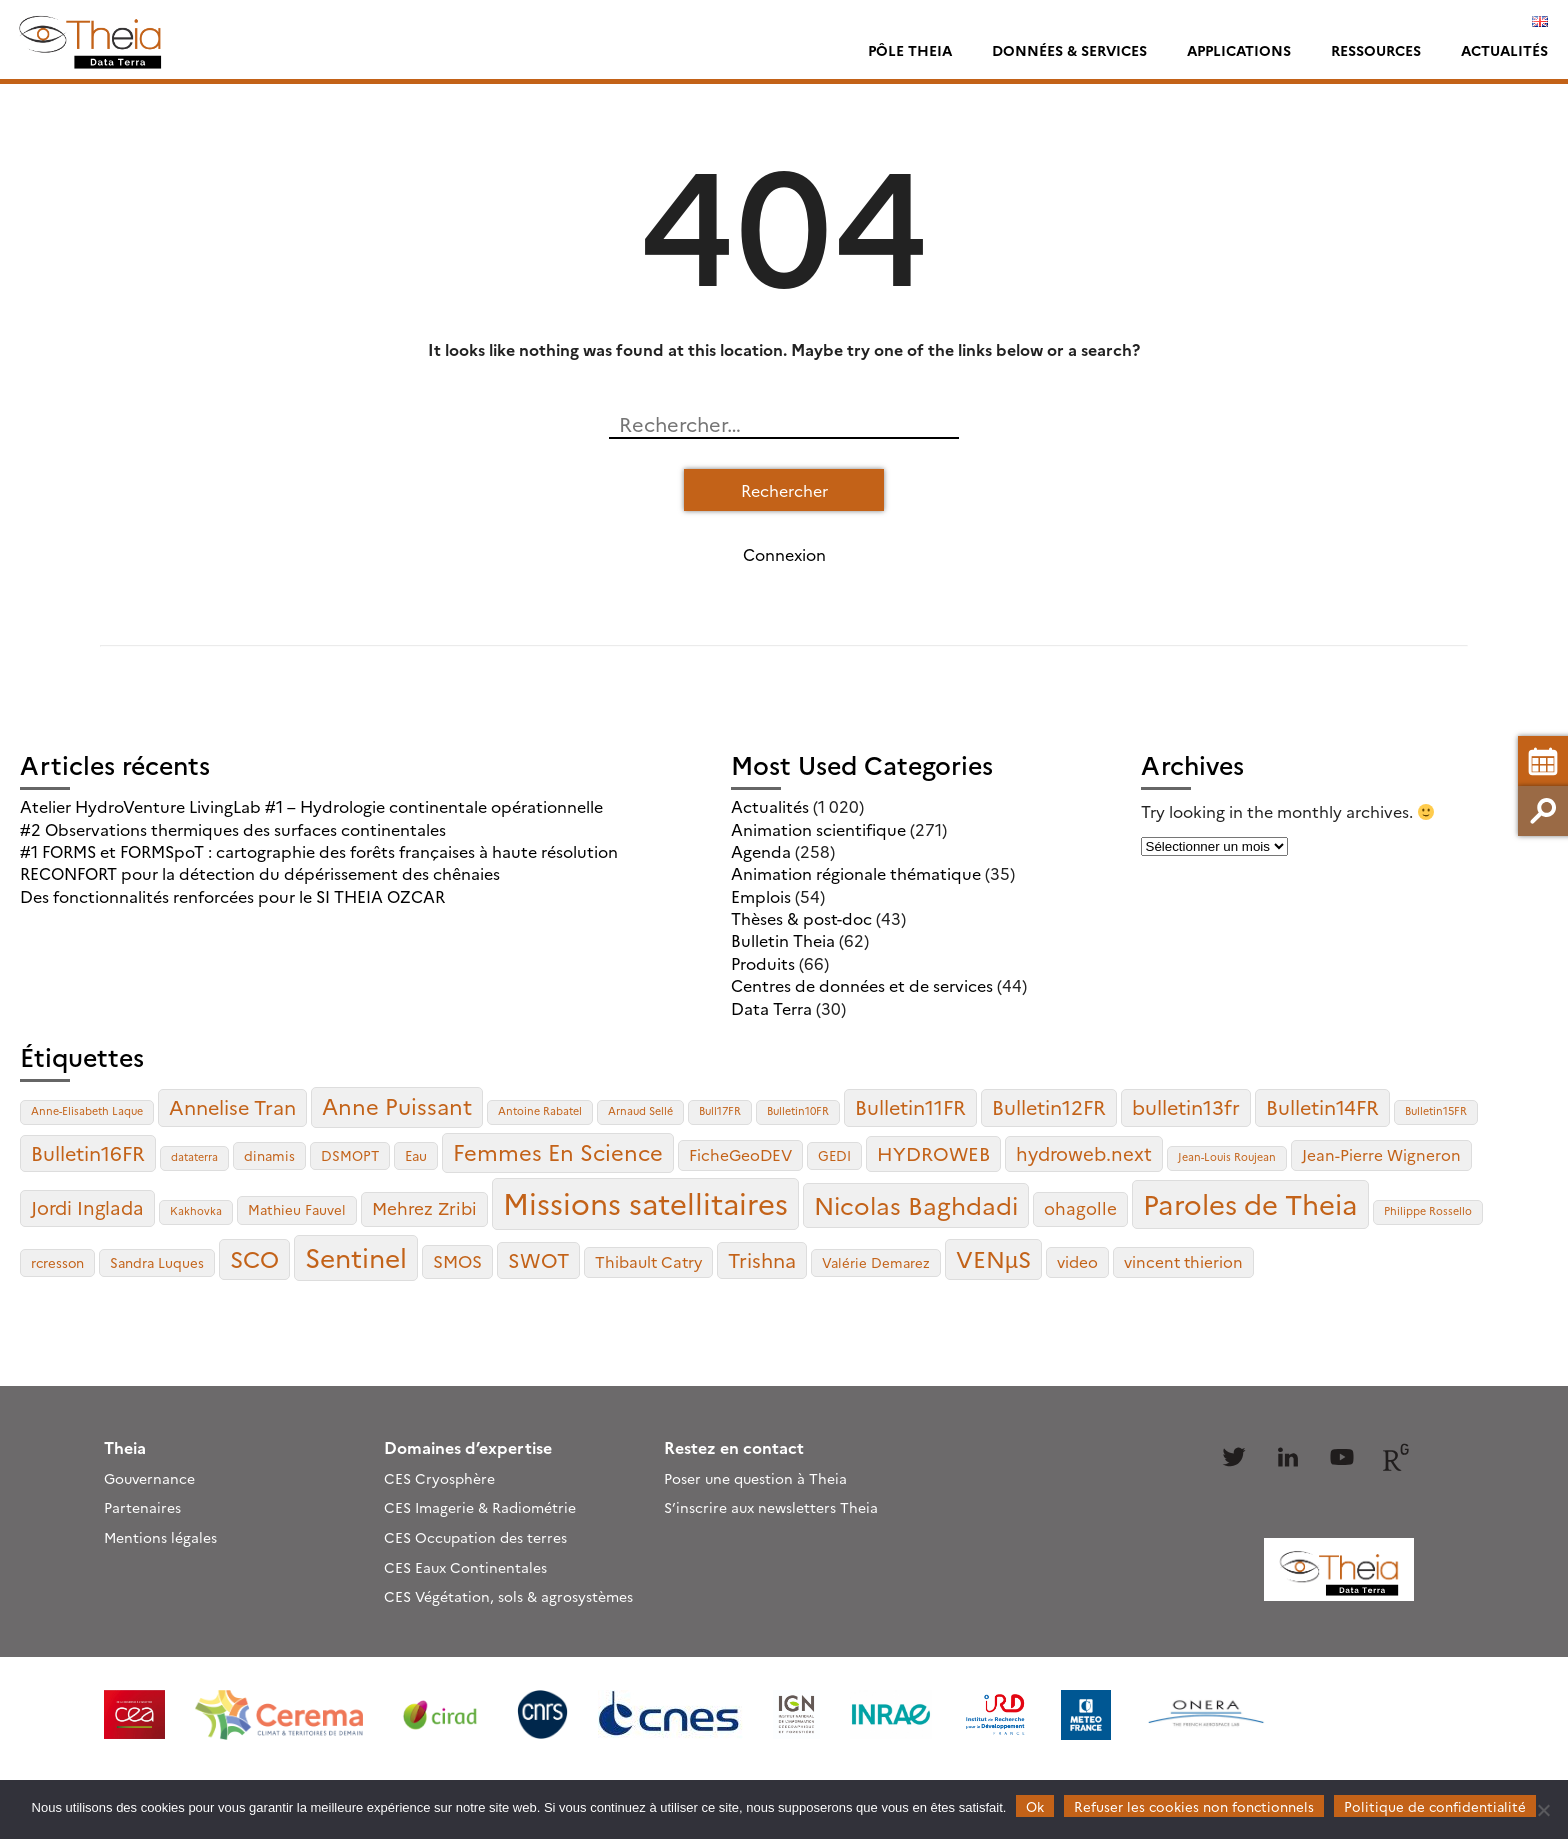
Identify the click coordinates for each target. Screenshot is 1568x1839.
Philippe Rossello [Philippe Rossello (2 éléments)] (1428, 1210)
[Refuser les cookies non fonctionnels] (1543, 1810)
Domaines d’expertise (468, 1447)
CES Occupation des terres (475, 1537)
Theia (125, 1447)
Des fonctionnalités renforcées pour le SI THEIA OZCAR (232, 896)
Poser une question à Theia (755, 1478)
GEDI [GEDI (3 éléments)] (834, 1155)
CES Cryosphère (439, 1478)
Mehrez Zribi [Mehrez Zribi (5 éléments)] (424, 1207)
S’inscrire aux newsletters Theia (771, 1507)
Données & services (1069, 50)
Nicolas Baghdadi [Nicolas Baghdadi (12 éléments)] (916, 1204)
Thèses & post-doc (801, 918)
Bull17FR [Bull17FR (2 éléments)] (720, 1110)
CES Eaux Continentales (465, 1567)
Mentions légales (160, 1537)
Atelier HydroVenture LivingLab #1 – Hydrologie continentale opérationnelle (311, 806)
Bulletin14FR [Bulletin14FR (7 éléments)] (1322, 1106)
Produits (763, 963)
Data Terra (771, 1008)
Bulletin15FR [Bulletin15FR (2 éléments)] (1436, 1110)
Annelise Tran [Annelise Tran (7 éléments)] (232, 1106)
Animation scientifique (818, 829)
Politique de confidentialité (1435, 1806)
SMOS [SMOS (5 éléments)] (457, 1260)
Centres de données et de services (862, 985)
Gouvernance (149, 1478)
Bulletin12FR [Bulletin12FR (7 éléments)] (1049, 1106)
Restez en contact (734, 1447)
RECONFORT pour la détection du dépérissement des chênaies (260, 873)
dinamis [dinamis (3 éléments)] (269, 1155)
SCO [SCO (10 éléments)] (254, 1258)
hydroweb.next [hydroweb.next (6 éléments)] (1084, 1153)
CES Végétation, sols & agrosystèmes (508, 1596)
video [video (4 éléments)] (1077, 1261)
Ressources (1376, 50)
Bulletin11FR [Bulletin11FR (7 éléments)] (910, 1106)
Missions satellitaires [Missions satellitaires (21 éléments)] (645, 1202)
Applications (1239, 50)
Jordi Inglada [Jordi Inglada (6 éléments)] (87, 1207)
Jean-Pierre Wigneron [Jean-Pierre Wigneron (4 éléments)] (1381, 1154)
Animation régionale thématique (856, 873)
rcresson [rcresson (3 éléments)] (57, 1262)
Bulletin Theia (783, 940)
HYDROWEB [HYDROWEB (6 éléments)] (933, 1153)
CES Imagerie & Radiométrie (480, 1507)
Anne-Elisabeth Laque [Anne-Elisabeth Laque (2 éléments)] (87, 1110)
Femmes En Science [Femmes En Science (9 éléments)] (558, 1151)
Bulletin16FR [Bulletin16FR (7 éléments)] (88, 1152)
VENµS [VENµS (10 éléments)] (993, 1258)
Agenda (761, 851)
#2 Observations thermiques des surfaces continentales (233, 829)
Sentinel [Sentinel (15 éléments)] (356, 1256)
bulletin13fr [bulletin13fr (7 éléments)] (1186, 1106)
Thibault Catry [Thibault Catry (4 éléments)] (648, 1261)
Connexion (784, 554)
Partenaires (142, 1507)
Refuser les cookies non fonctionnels (1194, 1806)
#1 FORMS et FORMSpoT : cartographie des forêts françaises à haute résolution (319, 851)
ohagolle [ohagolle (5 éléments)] (1080, 1207)
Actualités (1504, 50)
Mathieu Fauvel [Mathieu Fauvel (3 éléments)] (297, 1209)
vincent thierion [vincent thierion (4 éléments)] (1183, 1261)
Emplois (761, 896)
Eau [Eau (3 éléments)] (416, 1155)
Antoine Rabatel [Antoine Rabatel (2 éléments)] (540, 1110)
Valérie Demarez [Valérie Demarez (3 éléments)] (876, 1262)
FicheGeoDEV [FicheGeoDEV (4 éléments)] (740, 1154)
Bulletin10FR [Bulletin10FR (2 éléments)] (798, 1110)
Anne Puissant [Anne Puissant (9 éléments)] (397, 1105)
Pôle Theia (910, 50)
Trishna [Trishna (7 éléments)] (762, 1259)
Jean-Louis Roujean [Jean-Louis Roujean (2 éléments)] (1227, 1156)
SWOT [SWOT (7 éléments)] (538, 1259)
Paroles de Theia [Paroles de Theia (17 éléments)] (1250, 1203)
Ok (1035, 1806)
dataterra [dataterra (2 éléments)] (194, 1156)
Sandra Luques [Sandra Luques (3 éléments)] (157, 1262)
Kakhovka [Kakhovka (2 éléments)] (196, 1210)
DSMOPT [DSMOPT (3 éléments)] (350, 1155)
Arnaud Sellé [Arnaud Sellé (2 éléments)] (640, 1110)
